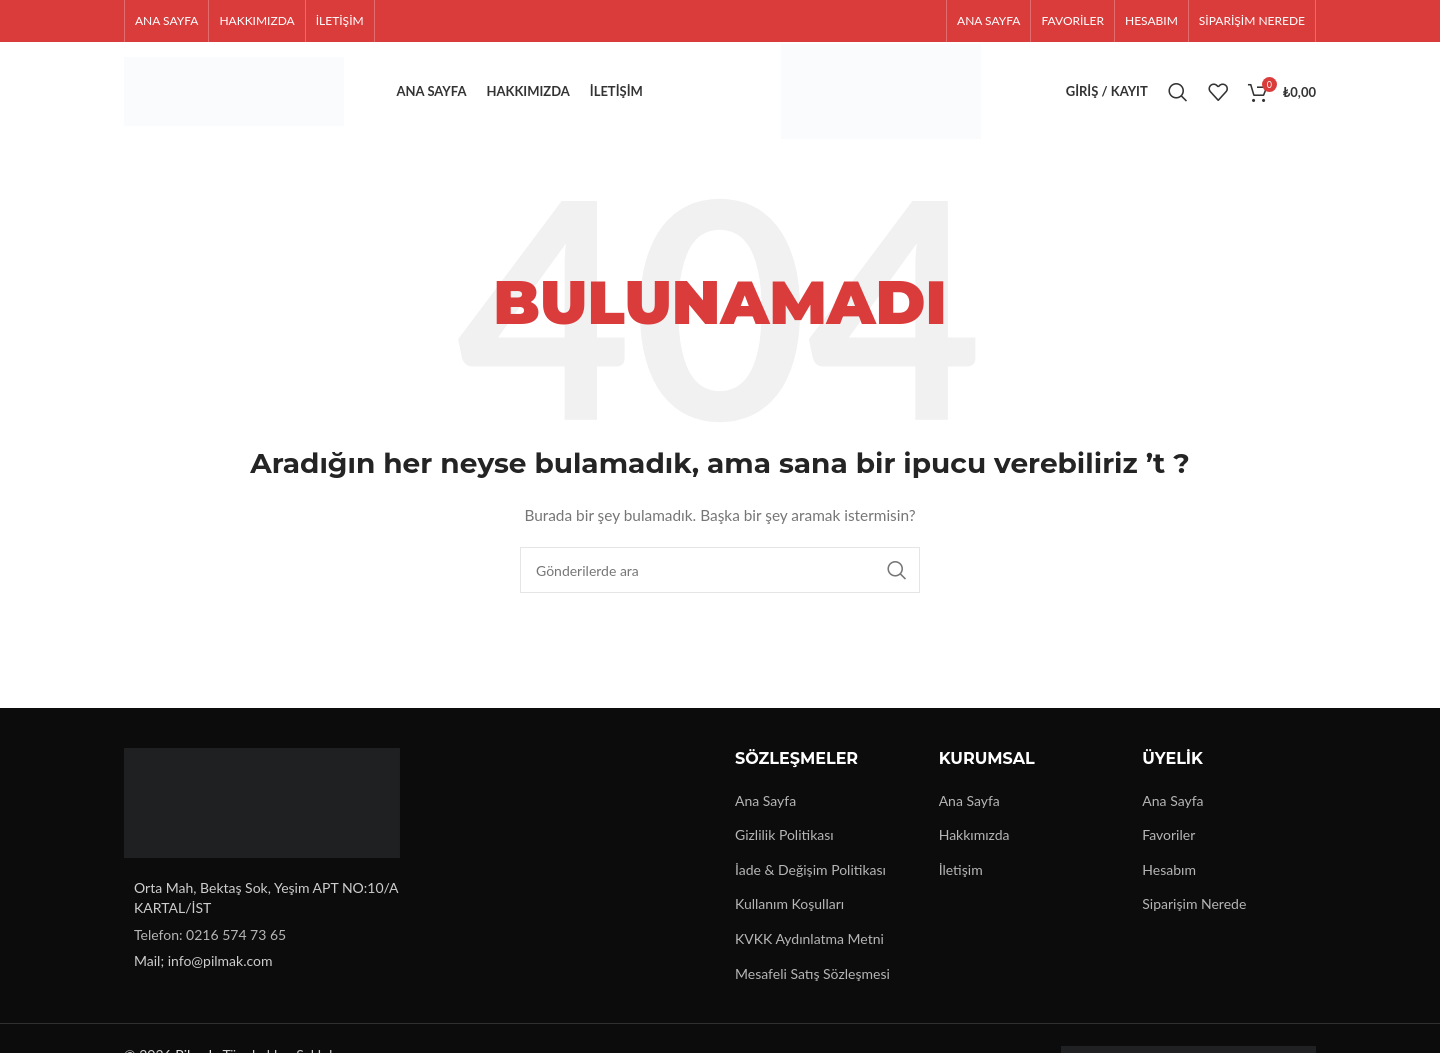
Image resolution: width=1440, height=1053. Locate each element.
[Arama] (1178, 92)
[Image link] (262, 801)
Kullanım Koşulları (789, 904)
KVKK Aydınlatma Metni (809, 938)
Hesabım (1169, 869)
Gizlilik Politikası (784, 834)
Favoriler (1168, 834)
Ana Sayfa (765, 800)
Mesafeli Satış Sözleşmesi (812, 973)
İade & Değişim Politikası (810, 869)
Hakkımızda (974, 834)
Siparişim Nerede (1194, 904)
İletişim (961, 869)
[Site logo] (234, 90)
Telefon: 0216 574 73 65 (210, 934)
